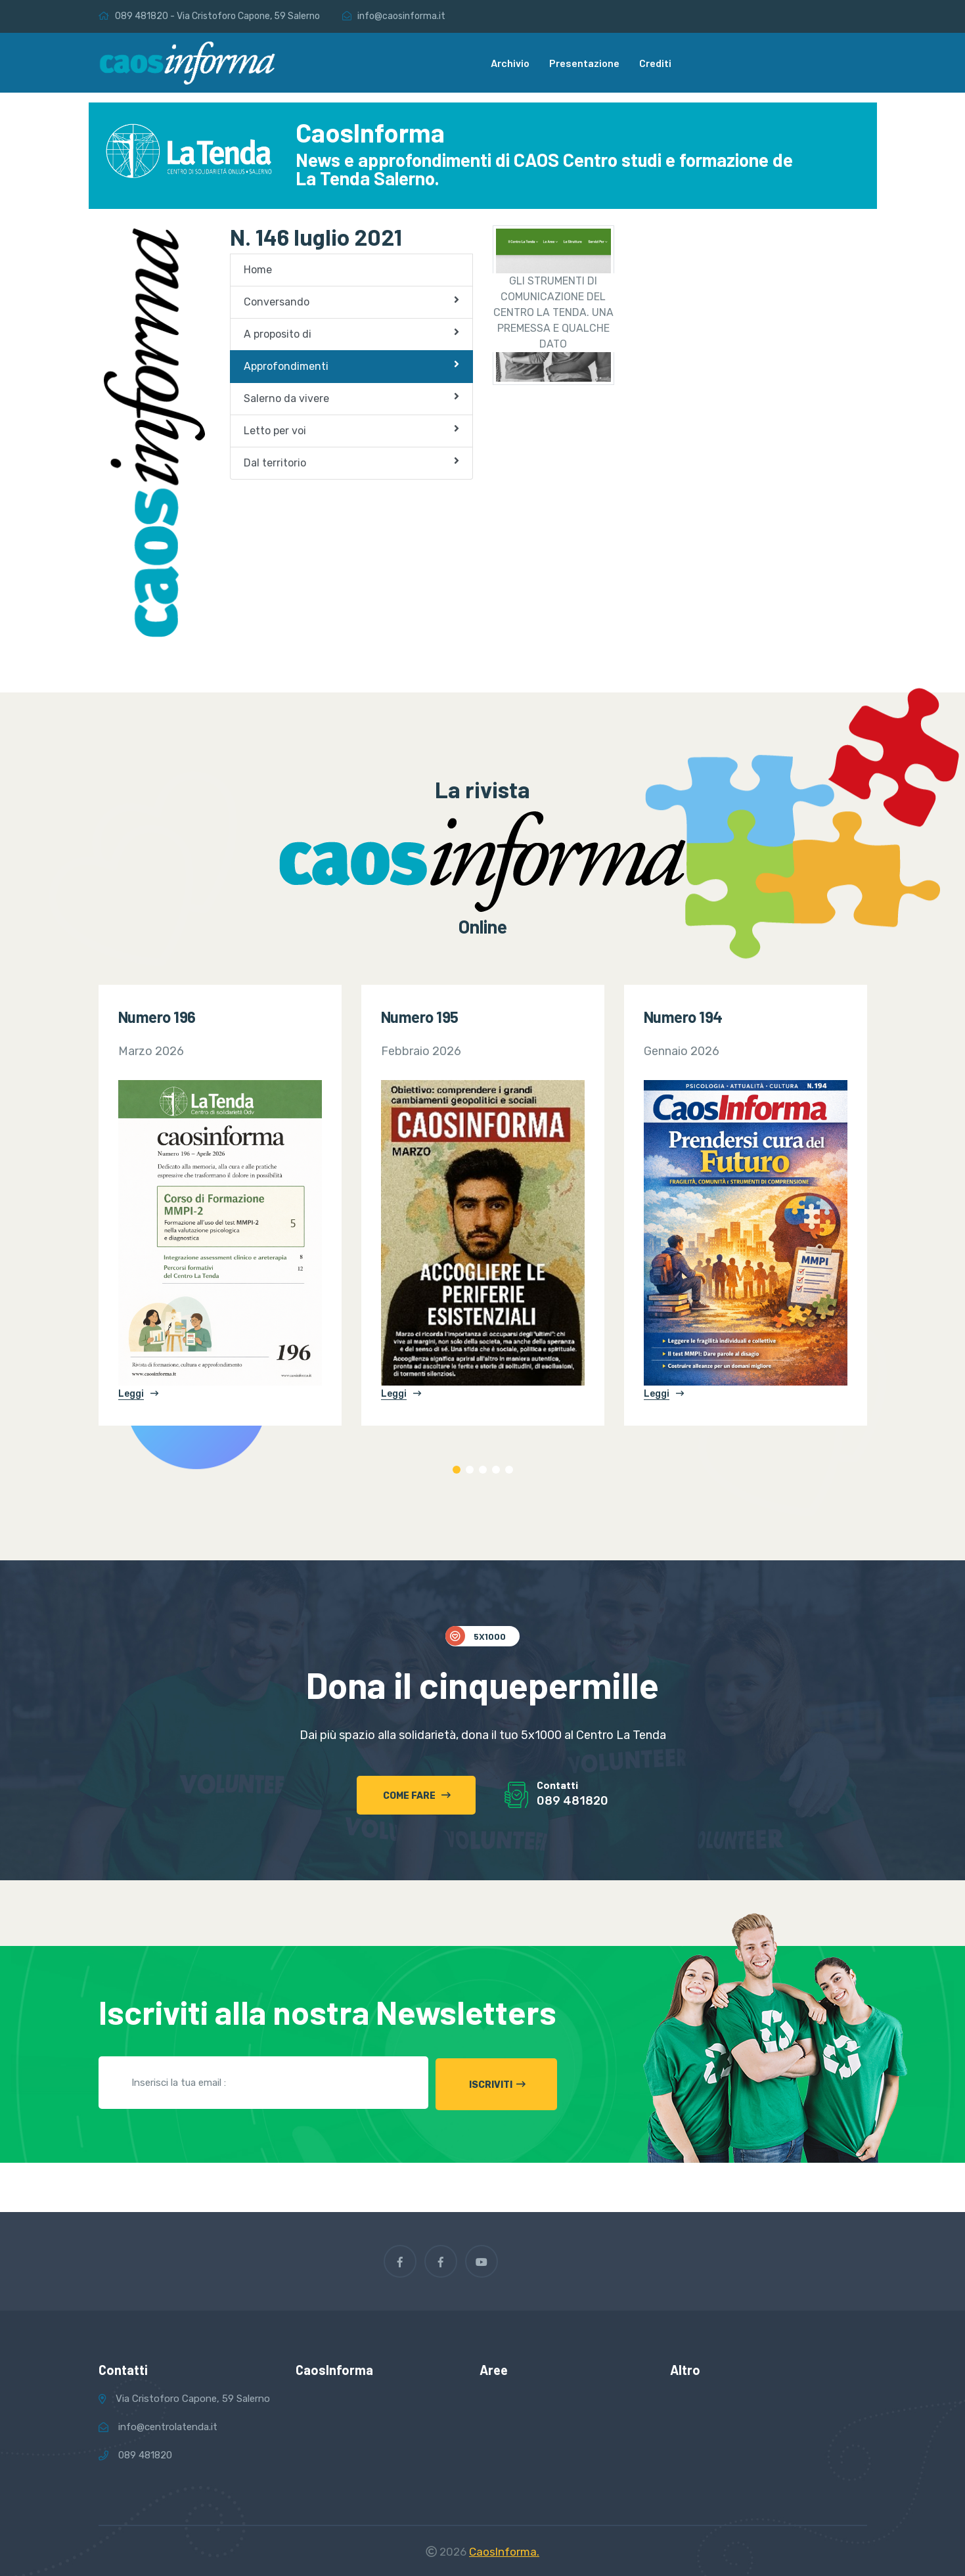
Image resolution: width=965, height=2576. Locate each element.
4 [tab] (496, 1470)
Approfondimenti (351, 366)
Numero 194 (683, 1016)
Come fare (417, 1795)
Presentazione (584, 62)
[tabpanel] (220, 1205)
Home (258, 269)
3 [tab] (483, 1470)
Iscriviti (502, 2083)
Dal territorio (351, 462)
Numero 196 (157, 1016)
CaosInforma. (504, 2550)
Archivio (510, 62)
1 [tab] (456, 1470)
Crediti (655, 62)
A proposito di (351, 333)
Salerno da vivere (351, 398)
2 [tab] (470, 1470)
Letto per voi (351, 430)
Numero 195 (420, 1016)
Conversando (351, 301)
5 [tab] (509, 1470)
